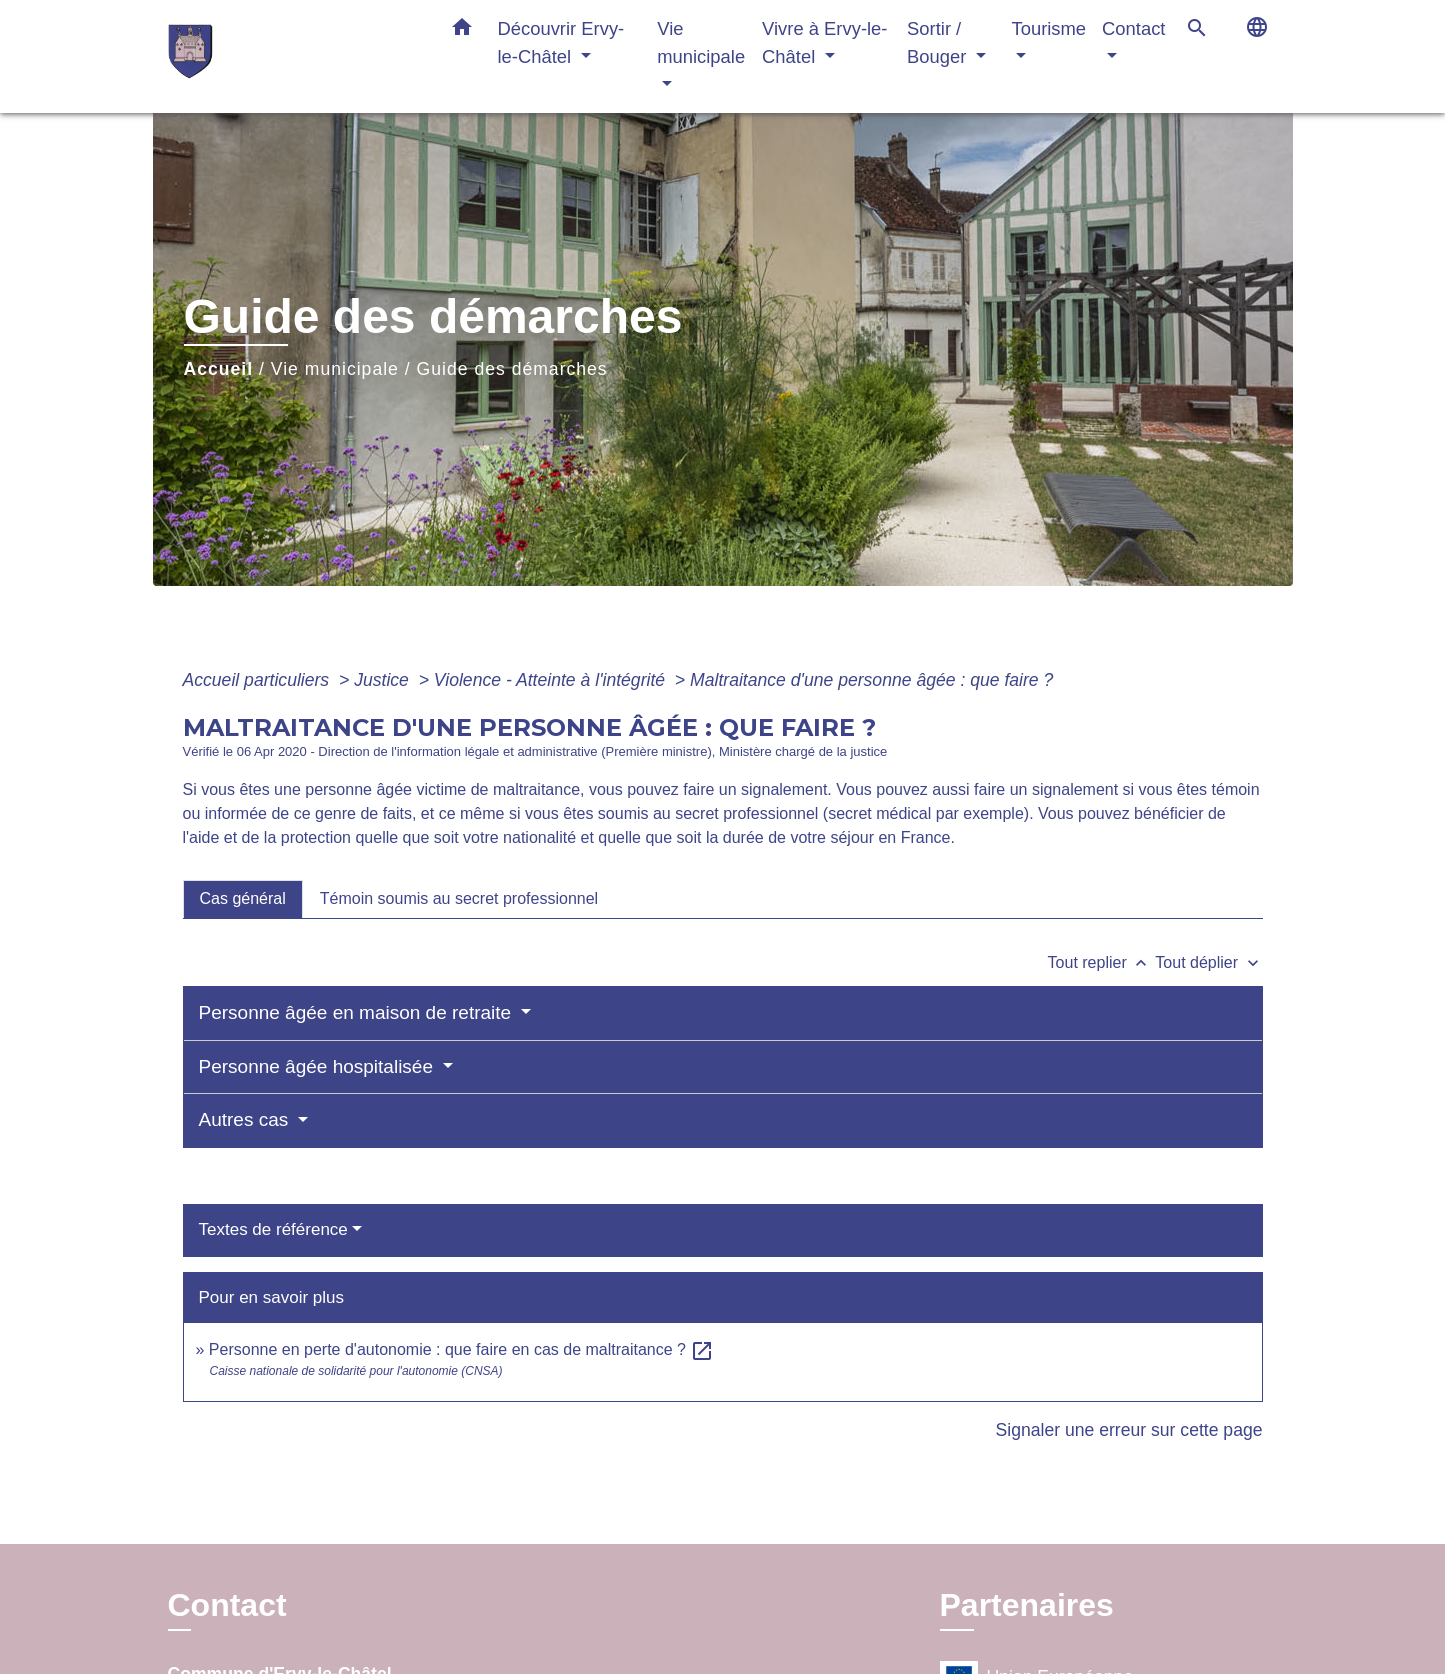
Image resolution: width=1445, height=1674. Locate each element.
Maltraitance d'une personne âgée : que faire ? (871, 680)
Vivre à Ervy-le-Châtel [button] (824, 42)
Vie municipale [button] (701, 42)
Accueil (219, 369)
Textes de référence (273, 1229)
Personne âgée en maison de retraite (358, 1012)
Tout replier (1102, 962)
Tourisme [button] (1048, 28)
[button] (462, 31)
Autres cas (246, 1119)
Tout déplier (1208, 962)
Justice (384, 680)
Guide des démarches (512, 369)
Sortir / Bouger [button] (939, 42)
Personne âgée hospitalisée (319, 1066)
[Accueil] (293, 56)
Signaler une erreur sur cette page (1129, 1430)
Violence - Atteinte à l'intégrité (552, 680)
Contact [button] (1133, 28)
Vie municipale (335, 369)
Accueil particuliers (259, 680)
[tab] (243, 899)
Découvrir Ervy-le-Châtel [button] (561, 42)
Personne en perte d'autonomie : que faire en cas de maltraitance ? (462, 1349)
